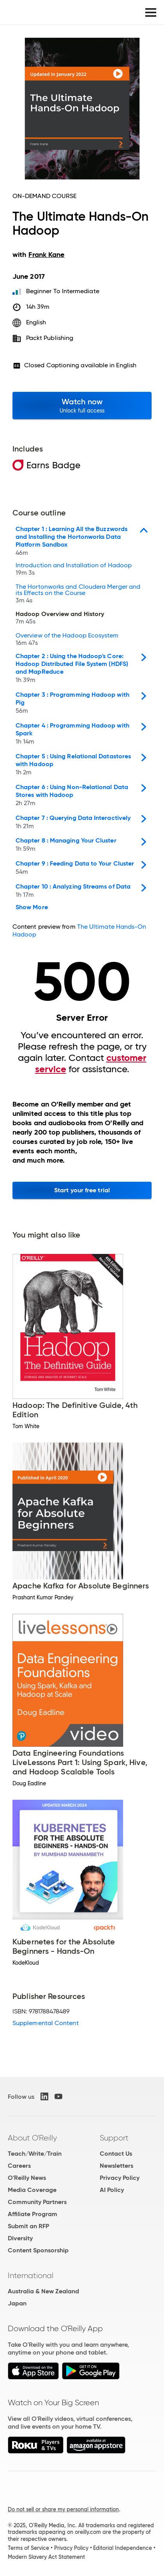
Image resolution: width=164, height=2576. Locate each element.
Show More (32, 907)
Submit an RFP (28, 2226)
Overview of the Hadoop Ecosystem (67, 640)
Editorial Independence (122, 2547)
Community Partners (37, 2202)
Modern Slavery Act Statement (46, 2556)
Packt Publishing (49, 338)
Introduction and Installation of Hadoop (74, 569)
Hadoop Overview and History (60, 618)
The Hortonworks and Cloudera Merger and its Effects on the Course (78, 594)
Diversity (20, 2238)
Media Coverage (32, 2190)
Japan (17, 2303)
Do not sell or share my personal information (63, 2509)
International (30, 2275)
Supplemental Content (45, 2023)
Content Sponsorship (38, 2250)
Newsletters (116, 2166)
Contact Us (116, 2153)
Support (114, 2137)
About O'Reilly (32, 2137)
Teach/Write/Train (35, 2153)
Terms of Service (28, 2547)
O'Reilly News (27, 2178)
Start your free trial (82, 1190)
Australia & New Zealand (43, 2291)
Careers (19, 2166)
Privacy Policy (119, 2178)
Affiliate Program (32, 2214)
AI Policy (112, 2190)
